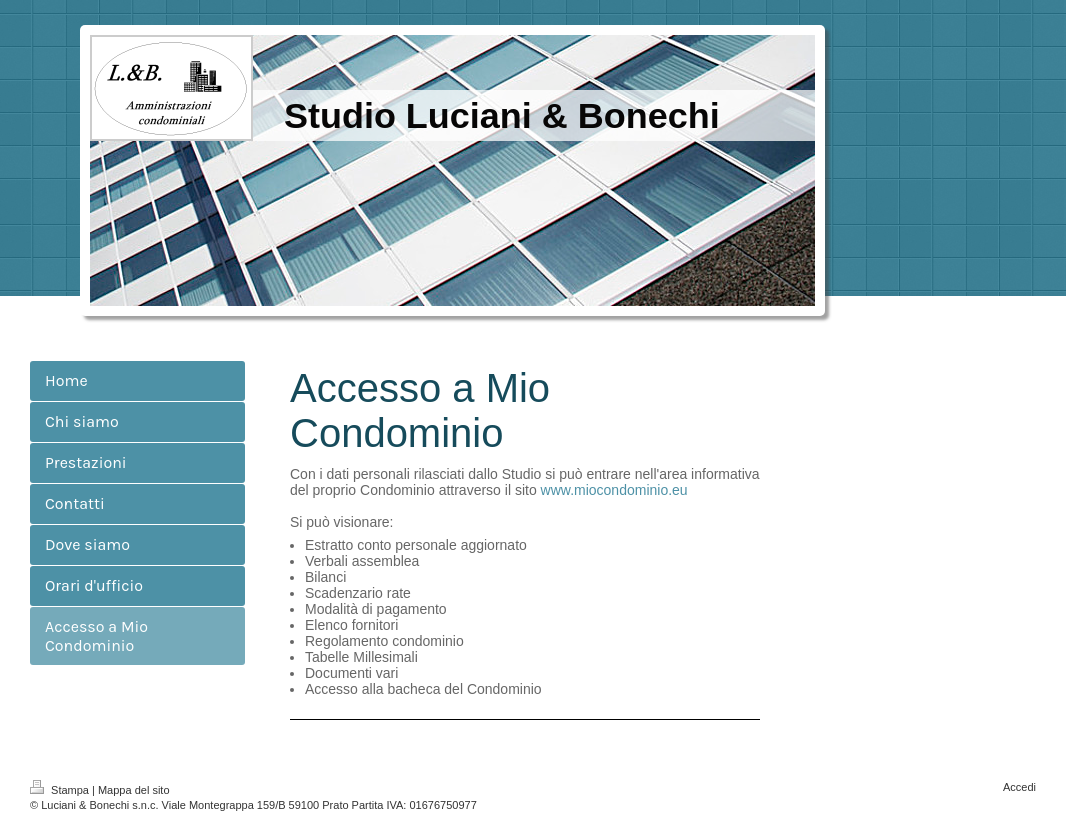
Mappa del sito (134, 790)
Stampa (61, 790)
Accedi (1019, 787)
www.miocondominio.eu (614, 490)
